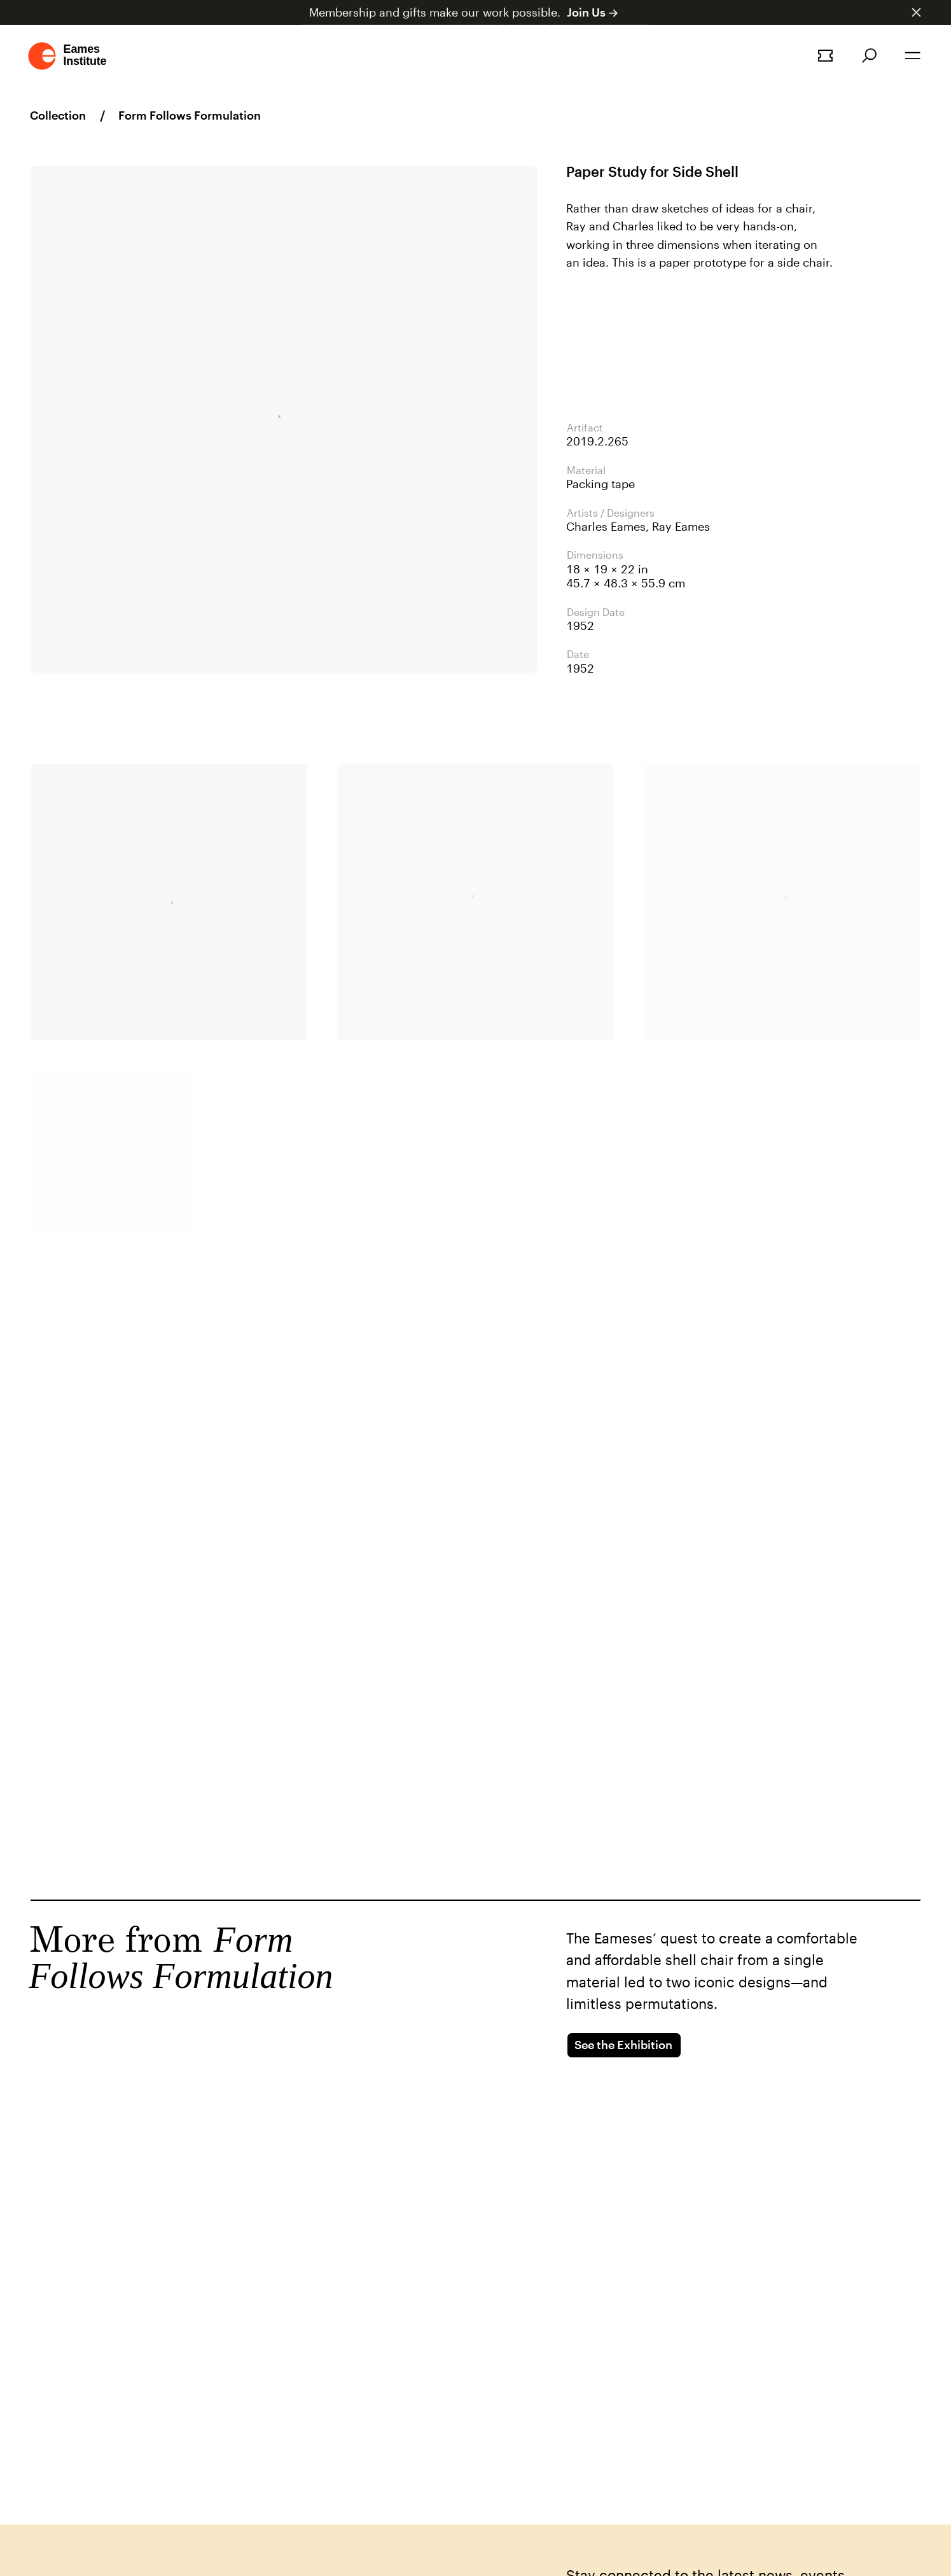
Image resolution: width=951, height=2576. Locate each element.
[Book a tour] (825, 56)
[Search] (869, 56)
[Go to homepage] (68, 56)
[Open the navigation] (912, 56)
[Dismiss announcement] (916, 12)
